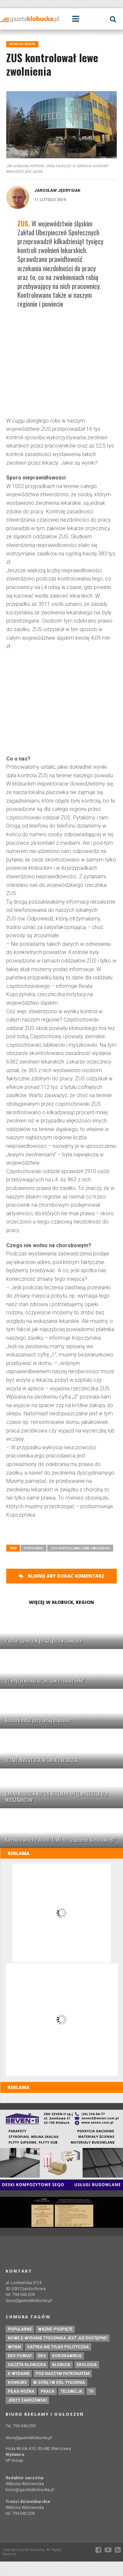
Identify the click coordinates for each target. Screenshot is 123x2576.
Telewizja (71, 2391)
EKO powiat (20, 2356)
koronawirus (67, 2356)
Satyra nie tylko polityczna (58, 2347)
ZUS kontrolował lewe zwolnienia (80, 1548)
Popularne (33, 1548)
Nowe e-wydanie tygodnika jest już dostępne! (57, 2338)
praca (47, 2391)
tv (91, 2391)
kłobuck (61, 2364)
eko (42, 2356)
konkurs (17, 2382)
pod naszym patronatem (63, 2373)
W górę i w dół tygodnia (59, 2382)
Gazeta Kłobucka (27, 2364)
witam (14, 2347)
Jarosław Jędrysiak (57, 190)
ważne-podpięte (55, 2329)
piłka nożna (21, 2391)
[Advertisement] (61, 364)
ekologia (87, 2364)
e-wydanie (19, 2373)
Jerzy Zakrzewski (27, 2400)
